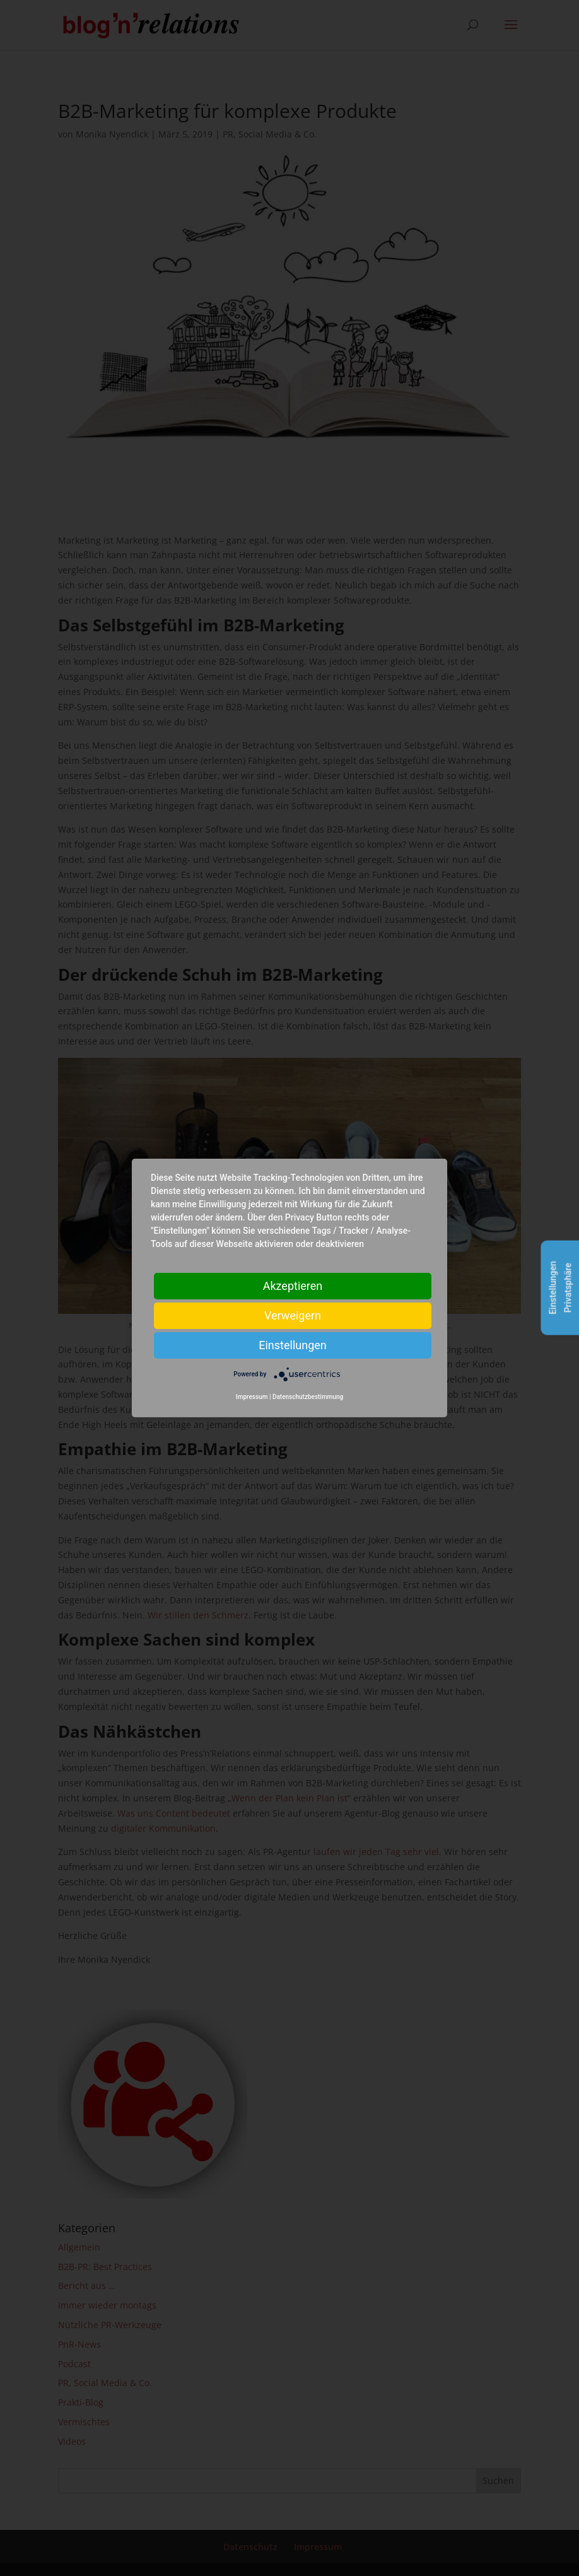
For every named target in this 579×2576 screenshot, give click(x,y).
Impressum (252, 1396)
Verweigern (292, 1315)
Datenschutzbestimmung (307, 1396)
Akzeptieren (293, 1285)
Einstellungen (292, 1345)
